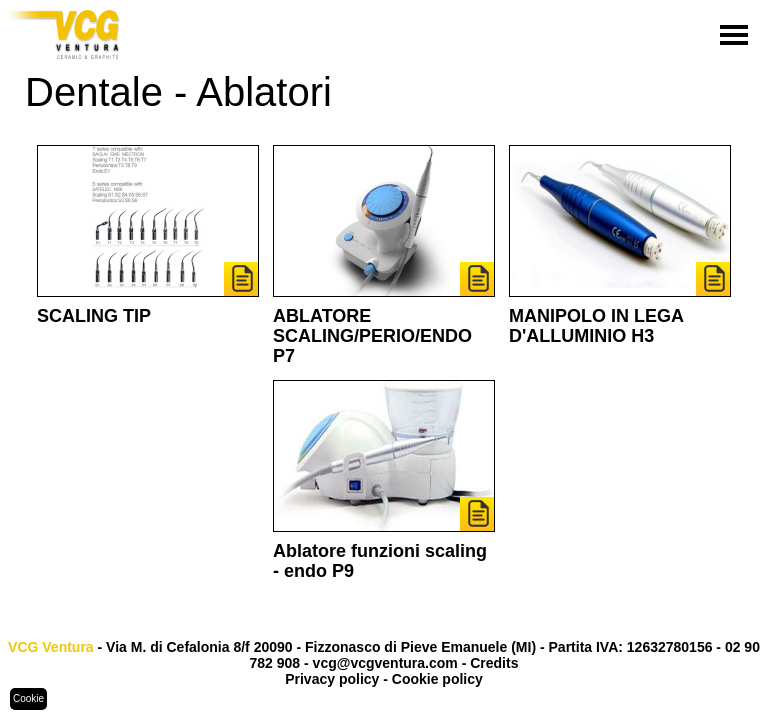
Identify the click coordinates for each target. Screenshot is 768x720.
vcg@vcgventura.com (385, 663)
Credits (494, 663)
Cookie (28, 698)
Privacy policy (332, 679)
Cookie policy (437, 679)
